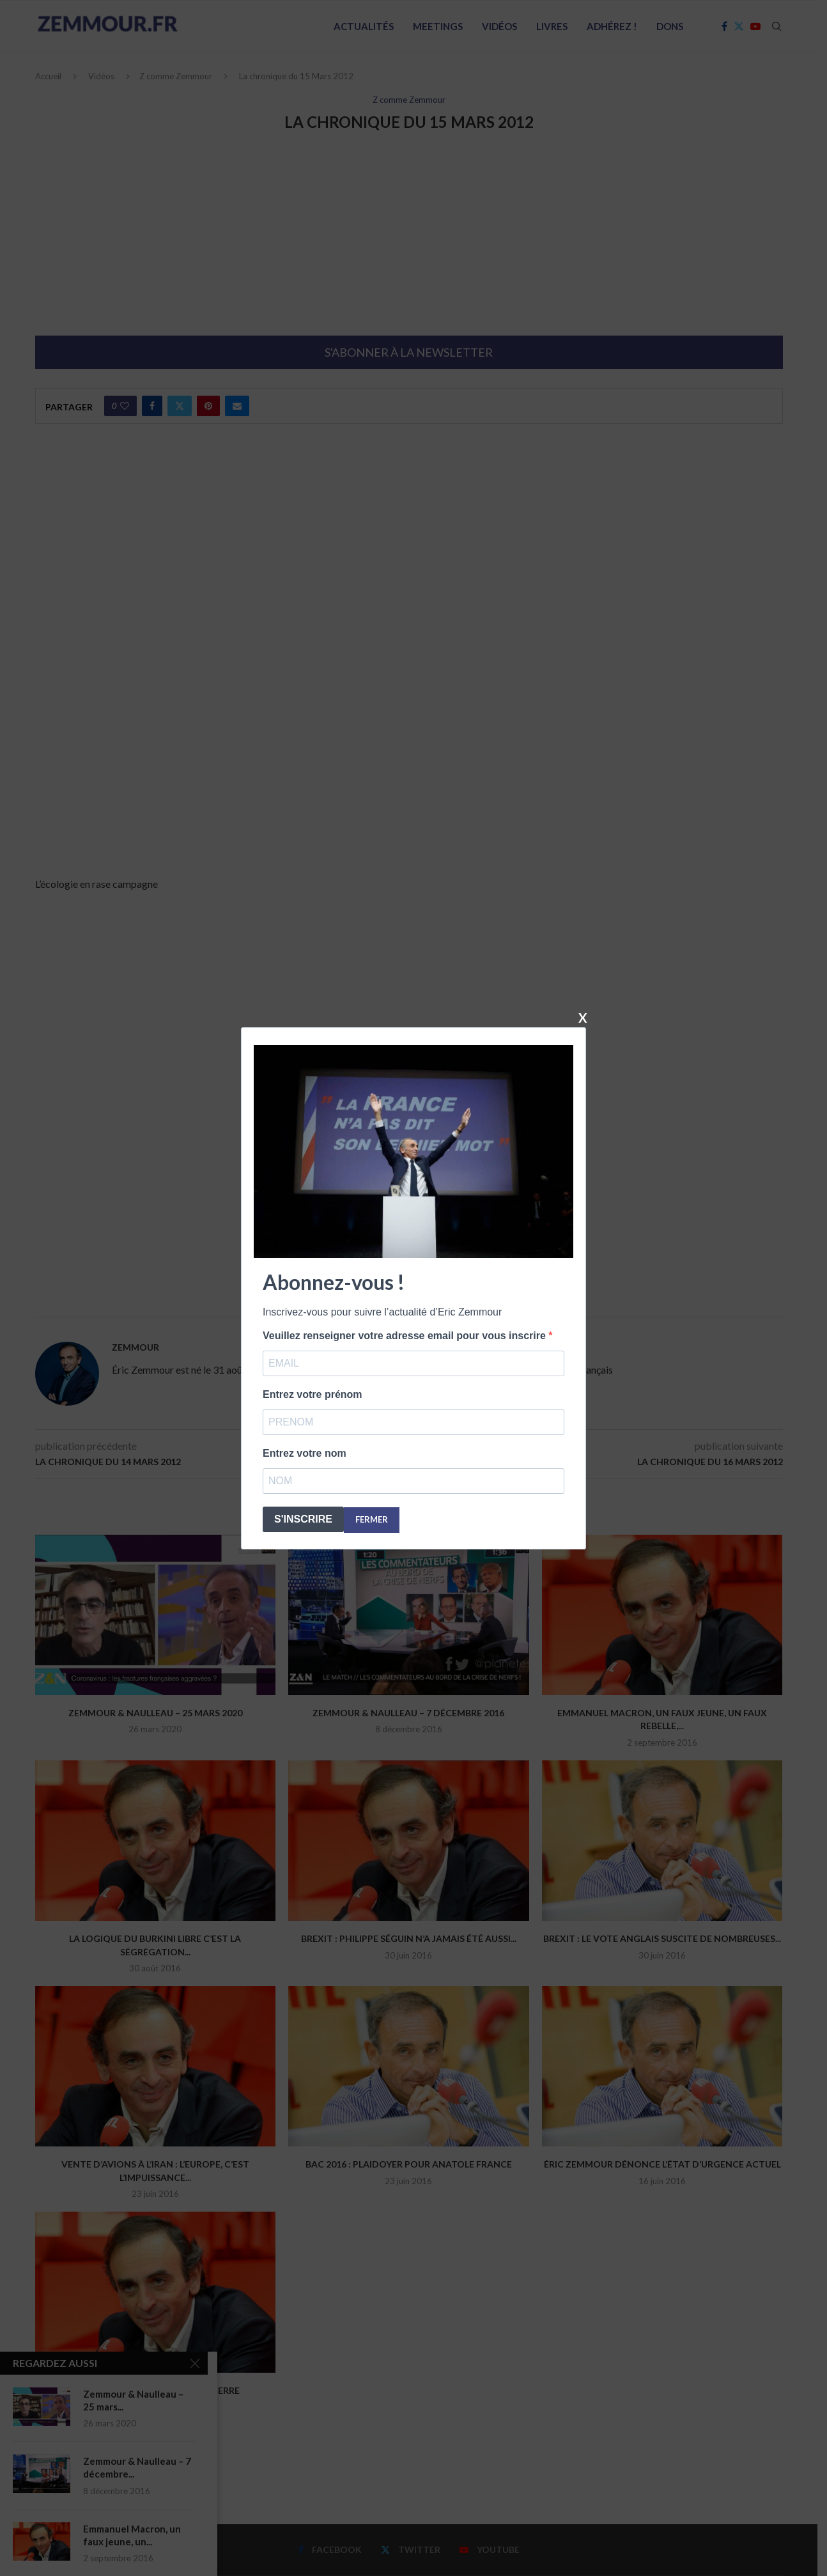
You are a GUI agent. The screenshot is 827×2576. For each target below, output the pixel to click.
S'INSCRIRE (303, 1519)
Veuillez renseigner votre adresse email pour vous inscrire (405, 1335)
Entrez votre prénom (312, 1394)
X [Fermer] (582, 1017)
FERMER (371, 1519)
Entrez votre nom (304, 1453)
